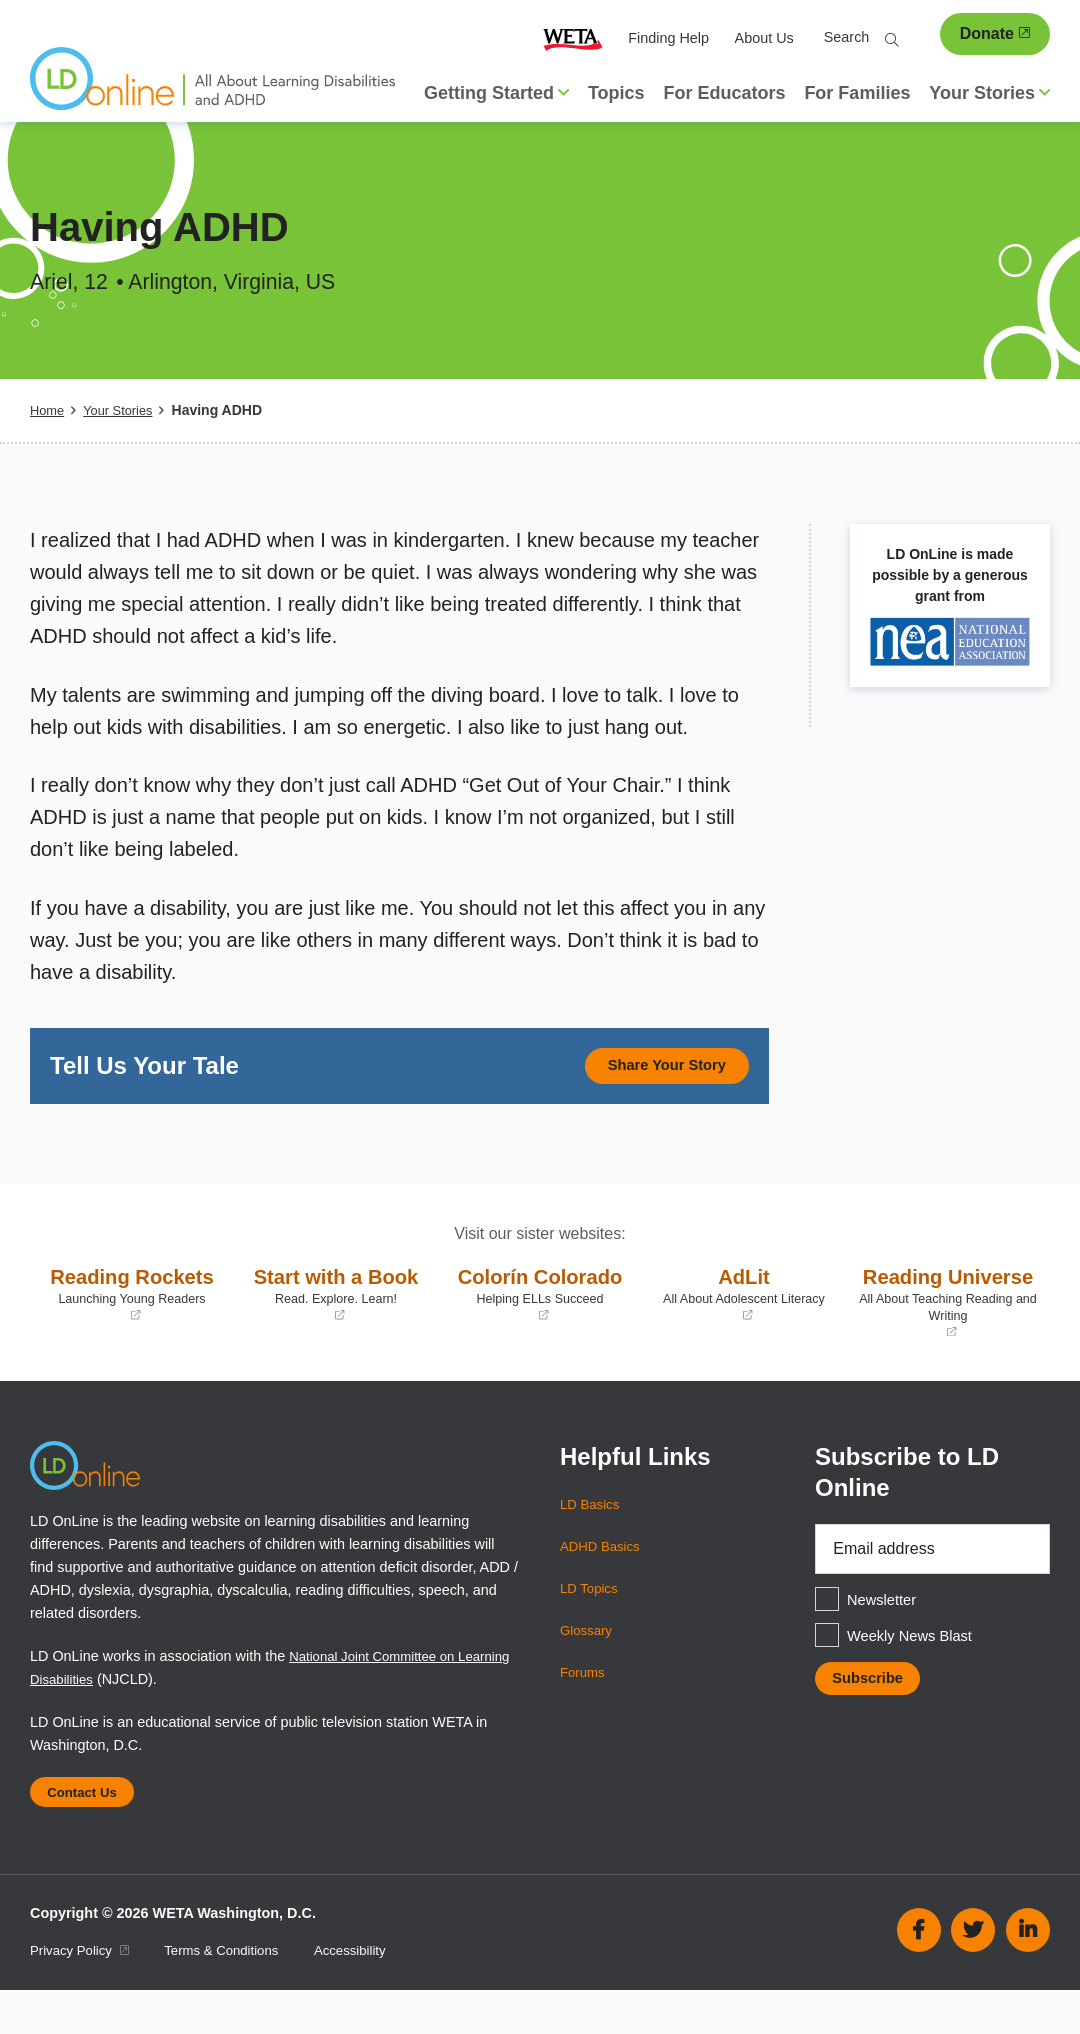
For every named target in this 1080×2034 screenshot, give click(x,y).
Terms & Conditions (236, 1994)
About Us (764, 38)
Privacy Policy (84, 1994)
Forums (584, 1707)
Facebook (919, 1974)
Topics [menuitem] (616, 93)
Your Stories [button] (989, 93)
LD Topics (591, 1623)
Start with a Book (336, 1313)
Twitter (973, 1974)
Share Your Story (654, 1067)
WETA (573, 38)
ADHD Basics (603, 1581)
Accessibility (373, 1994)
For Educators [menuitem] (724, 93)
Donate (995, 33)
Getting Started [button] (496, 93)
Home (48, 410)
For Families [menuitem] (857, 93)
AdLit (744, 1298)
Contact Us (88, 1832)
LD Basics (592, 1539)
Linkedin (1028, 1974)
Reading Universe (948, 1321)
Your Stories (124, 410)
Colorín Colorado (540, 1313)
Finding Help (668, 38)
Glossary (588, 1665)
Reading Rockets (132, 1313)
